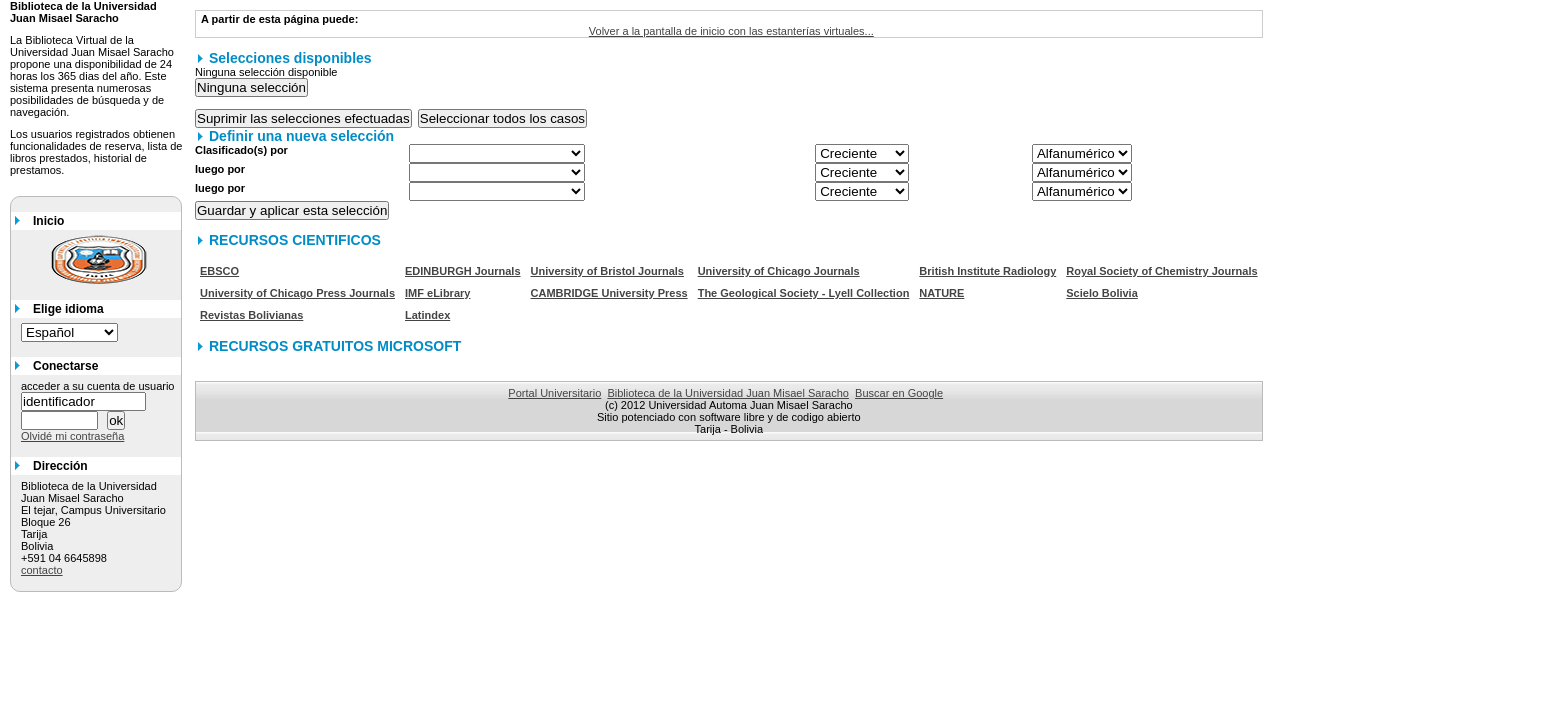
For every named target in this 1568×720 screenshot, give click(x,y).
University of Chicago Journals (779, 271)
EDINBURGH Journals (463, 271)
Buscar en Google (899, 393)
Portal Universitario (554, 393)
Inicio (48, 221)
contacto (42, 570)
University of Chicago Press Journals (297, 293)
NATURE (941, 293)
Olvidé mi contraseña (72, 436)
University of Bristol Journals (607, 271)
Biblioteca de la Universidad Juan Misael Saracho (728, 393)
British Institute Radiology (987, 271)
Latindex (427, 315)
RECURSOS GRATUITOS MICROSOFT (335, 346)
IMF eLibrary (437, 293)
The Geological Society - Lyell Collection (804, 293)
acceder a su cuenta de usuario (98, 386)
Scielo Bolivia (1102, 293)
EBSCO (219, 271)
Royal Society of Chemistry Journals (1161, 271)
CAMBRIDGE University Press (609, 293)
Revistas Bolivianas (251, 315)
